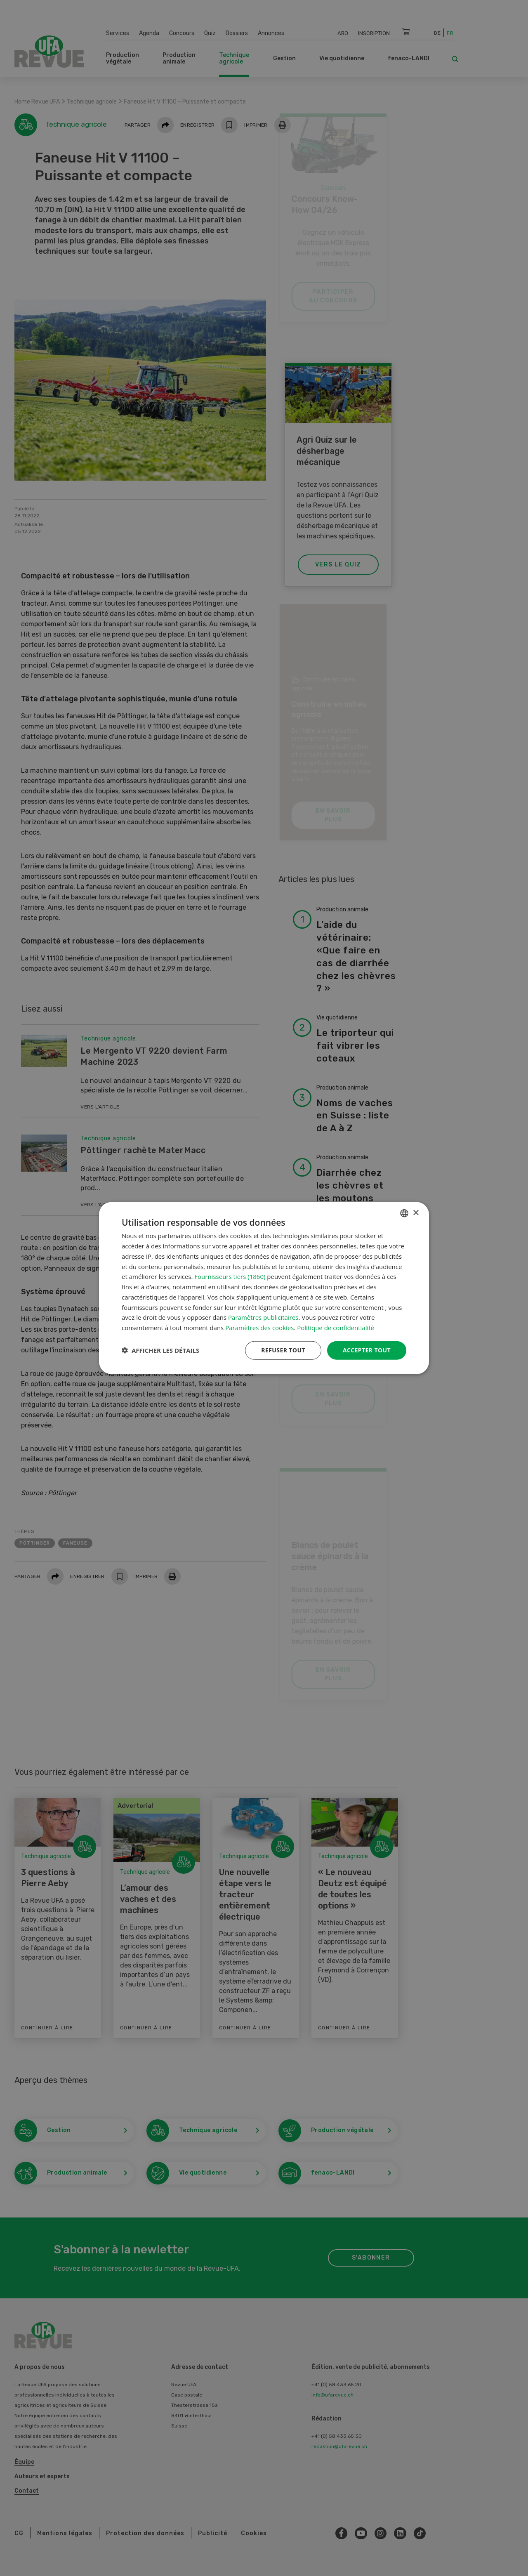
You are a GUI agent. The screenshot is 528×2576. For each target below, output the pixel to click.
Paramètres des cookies (259, 1327)
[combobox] (404, 1213)
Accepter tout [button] (367, 1350)
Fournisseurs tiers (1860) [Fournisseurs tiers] (229, 1276)
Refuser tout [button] (283, 1350)
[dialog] (264, 1288)
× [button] (415, 1213)
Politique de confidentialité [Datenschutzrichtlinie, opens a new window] (335, 1327)
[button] (160, 1350)
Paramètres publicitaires (263, 1317)
